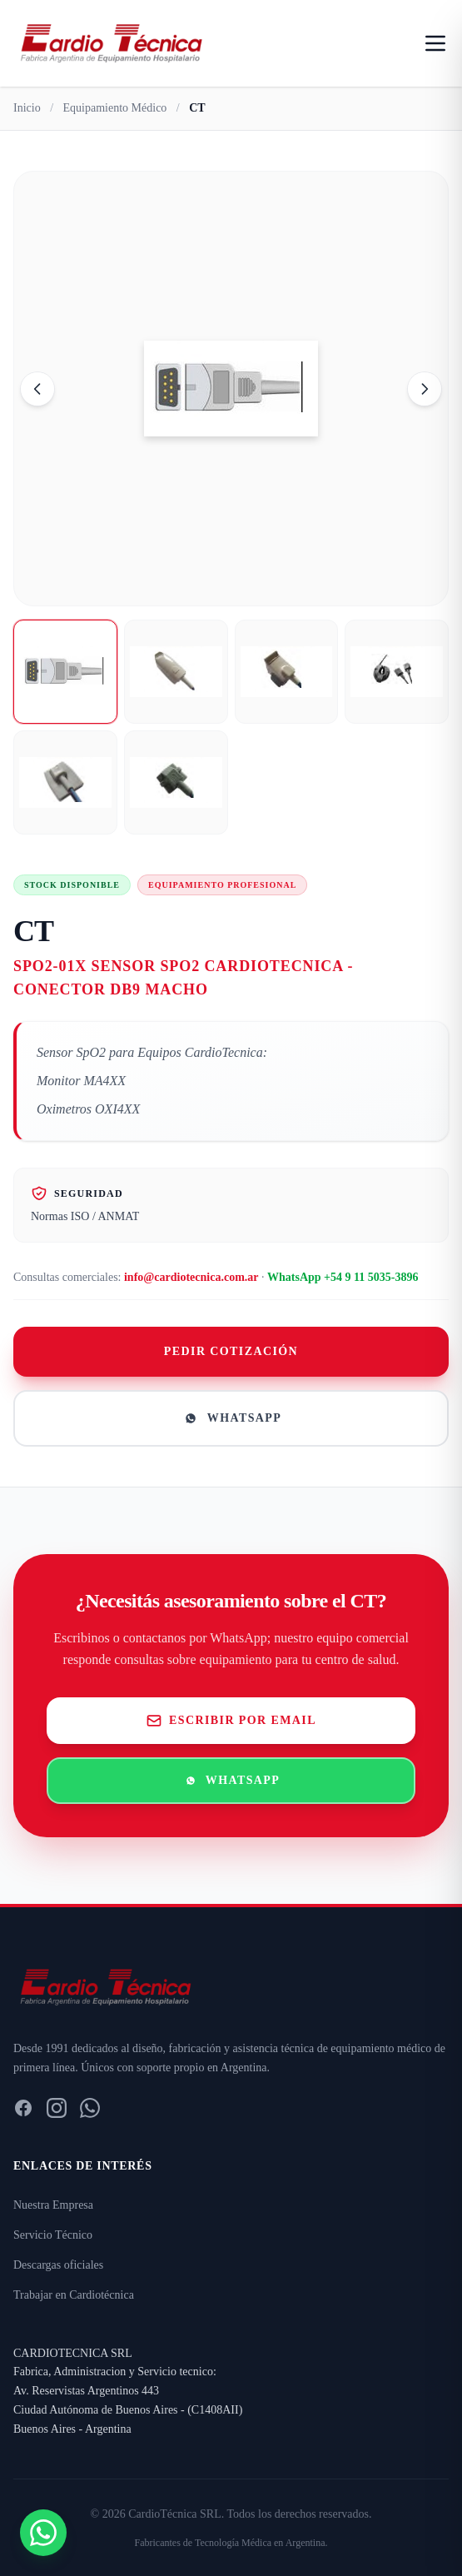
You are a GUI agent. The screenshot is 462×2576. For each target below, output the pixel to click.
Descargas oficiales (58, 2265)
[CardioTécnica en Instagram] (57, 2108)
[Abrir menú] (435, 43)
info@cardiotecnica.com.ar (191, 1277)
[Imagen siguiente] (424, 389)
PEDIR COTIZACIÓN (231, 1351)
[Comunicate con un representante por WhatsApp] (43, 2532)
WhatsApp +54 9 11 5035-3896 (342, 1277)
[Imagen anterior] (37, 389)
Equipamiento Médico (115, 108)
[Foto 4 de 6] (397, 672)
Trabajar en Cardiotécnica (73, 2295)
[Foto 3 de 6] (287, 672)
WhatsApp (231, 1418)
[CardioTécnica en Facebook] (23, 2108)
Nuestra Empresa (53, 2205)
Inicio (27, 108)
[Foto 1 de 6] (65, 672)
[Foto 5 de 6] (65, 782)
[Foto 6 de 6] (176, 782)
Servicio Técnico (52, 2235)
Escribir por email (231, 1720)
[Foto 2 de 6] (176, 672)
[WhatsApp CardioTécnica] (90, 2108)
